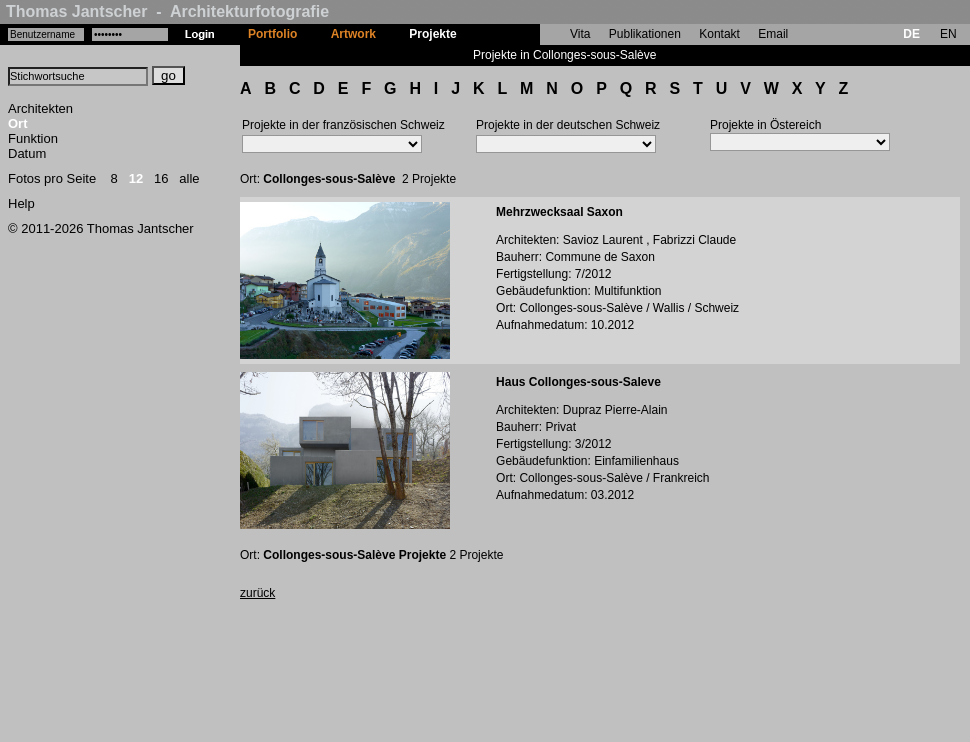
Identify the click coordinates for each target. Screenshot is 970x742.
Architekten (40, 108)
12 (136, 178)
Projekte (432, 34)
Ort (18, 123)
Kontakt (719, 34)
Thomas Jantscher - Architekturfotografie (167, 11)
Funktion (33, 138)
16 (161, 178)
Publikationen (645, 34)
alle (189, 178)
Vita (580, 34)
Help (21, 203)
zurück (257, 593)
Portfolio (272, 34)
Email (773, 34)
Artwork (353, 34)
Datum (27, 153)
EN (948, 34)
